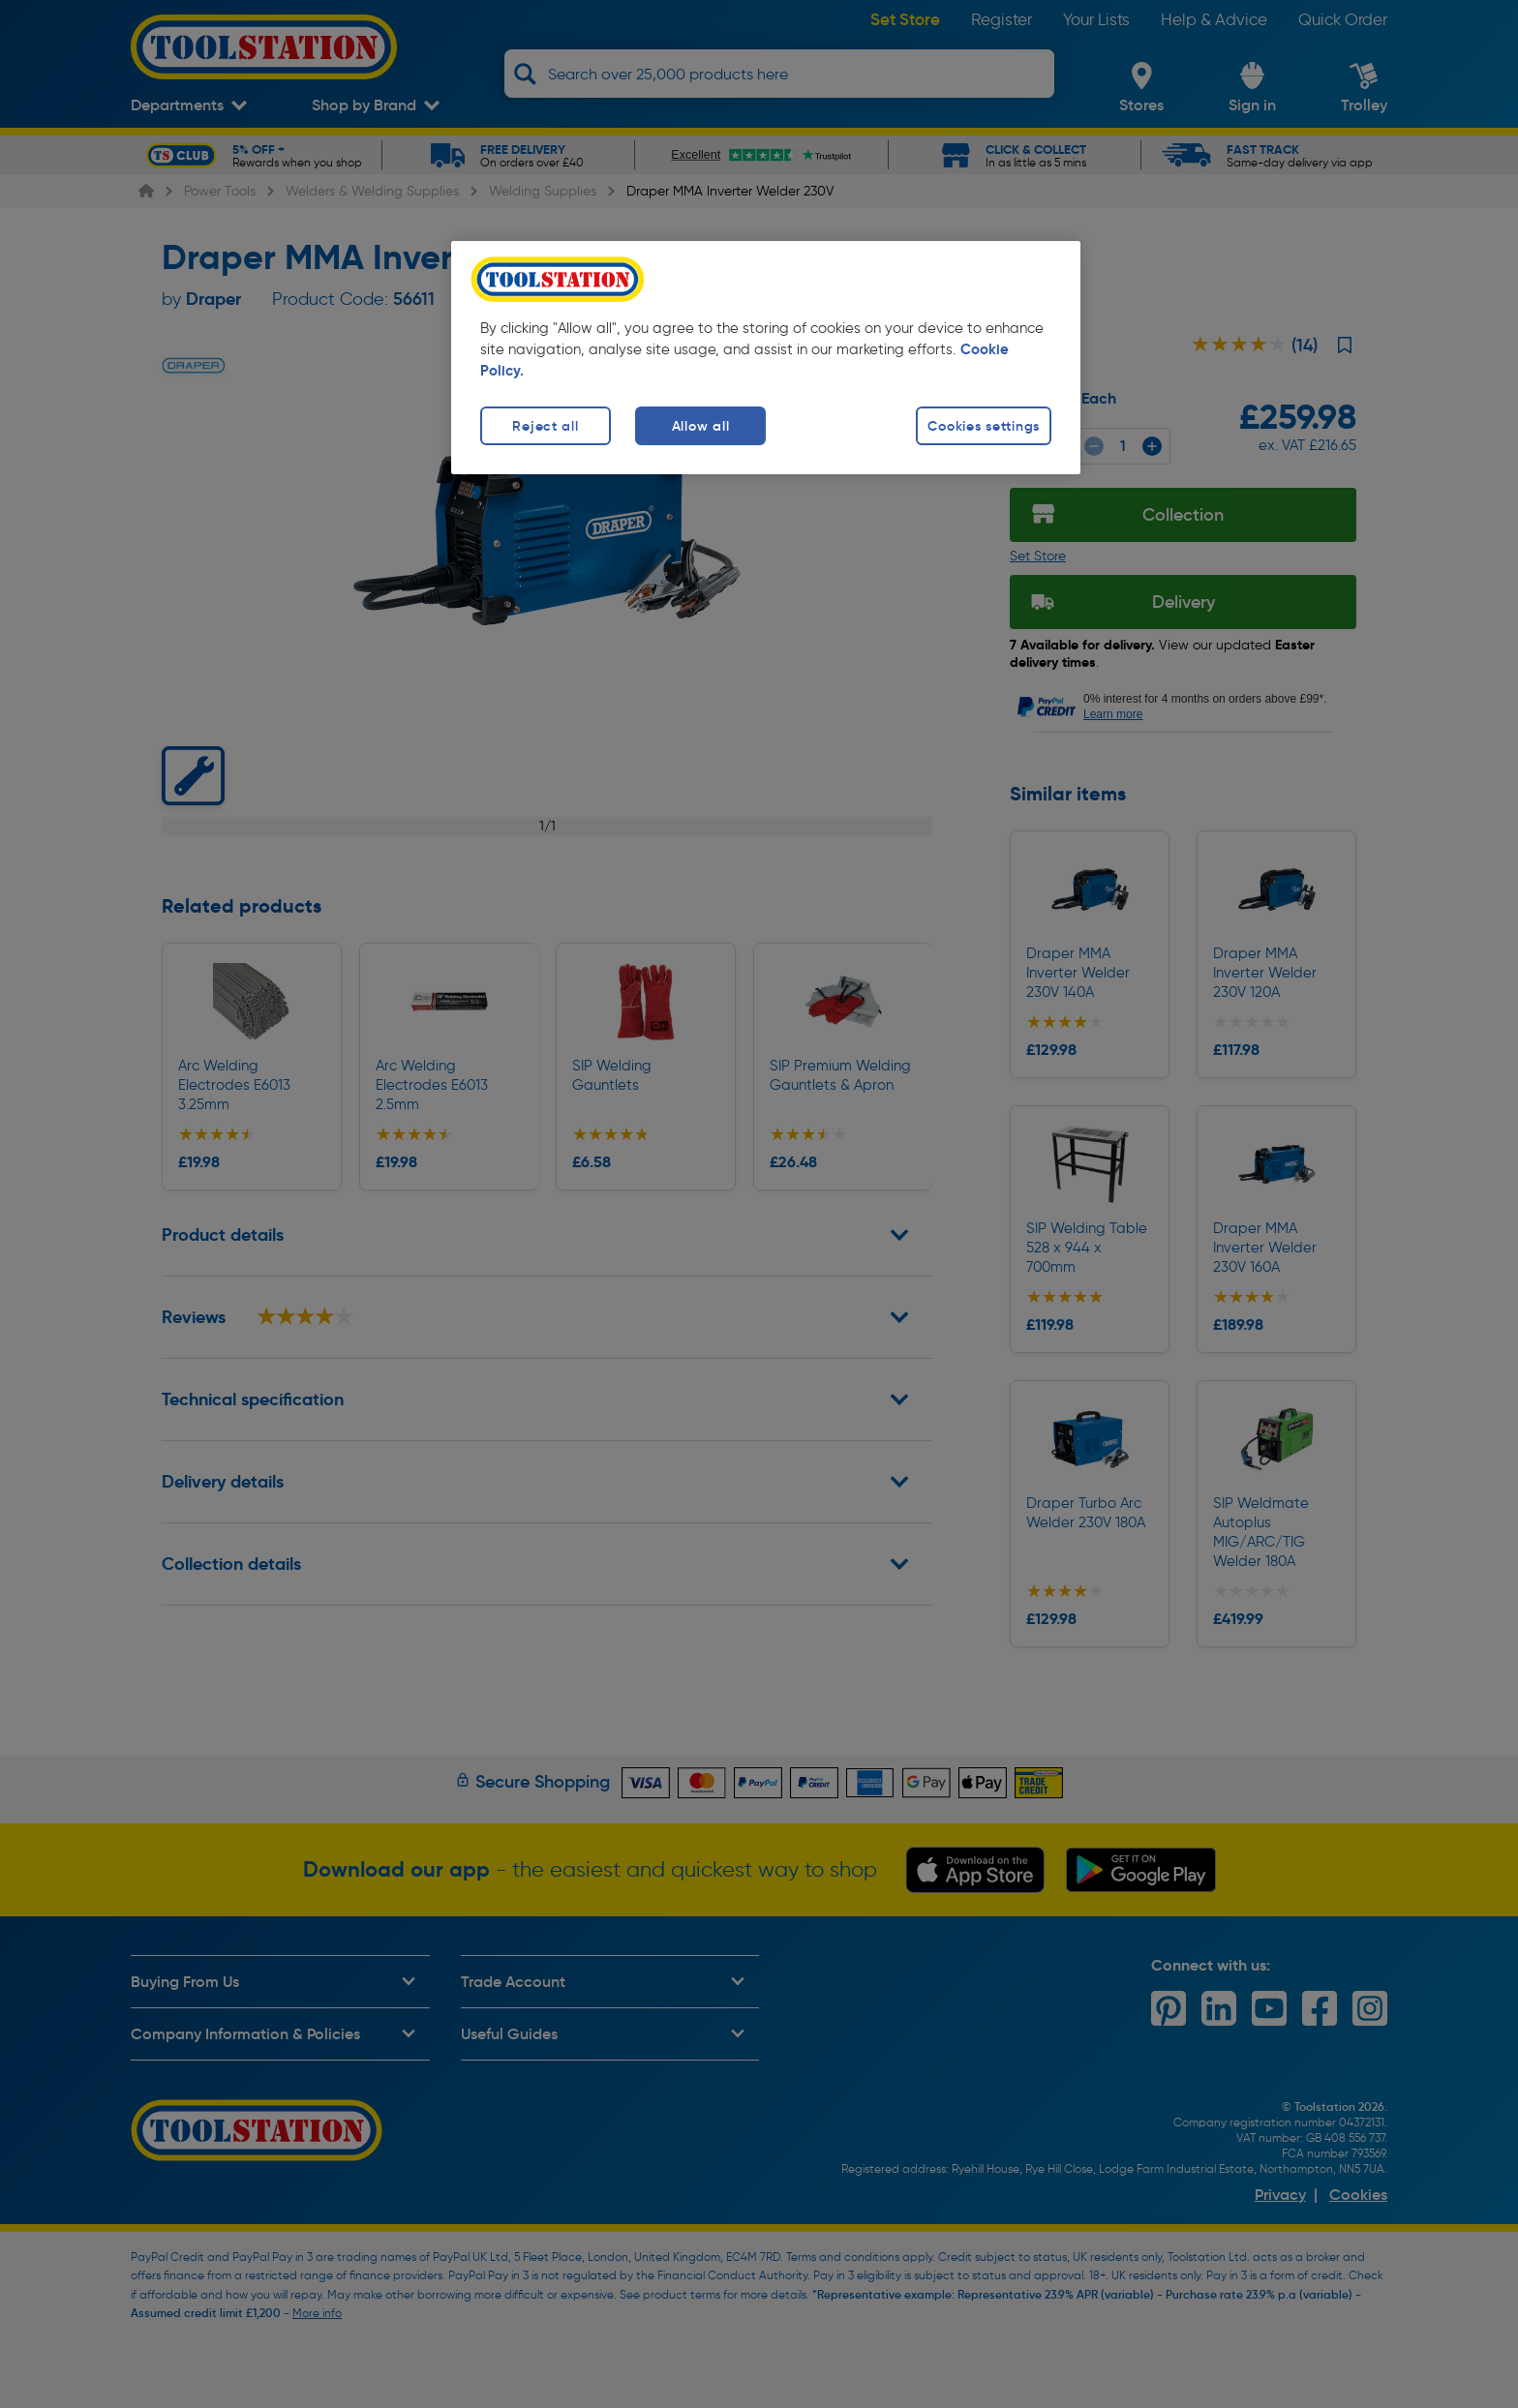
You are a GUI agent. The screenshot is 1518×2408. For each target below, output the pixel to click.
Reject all (545, 426)
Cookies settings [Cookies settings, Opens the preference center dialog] (983, 426)
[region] (765, 357)
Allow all (700, 426)
